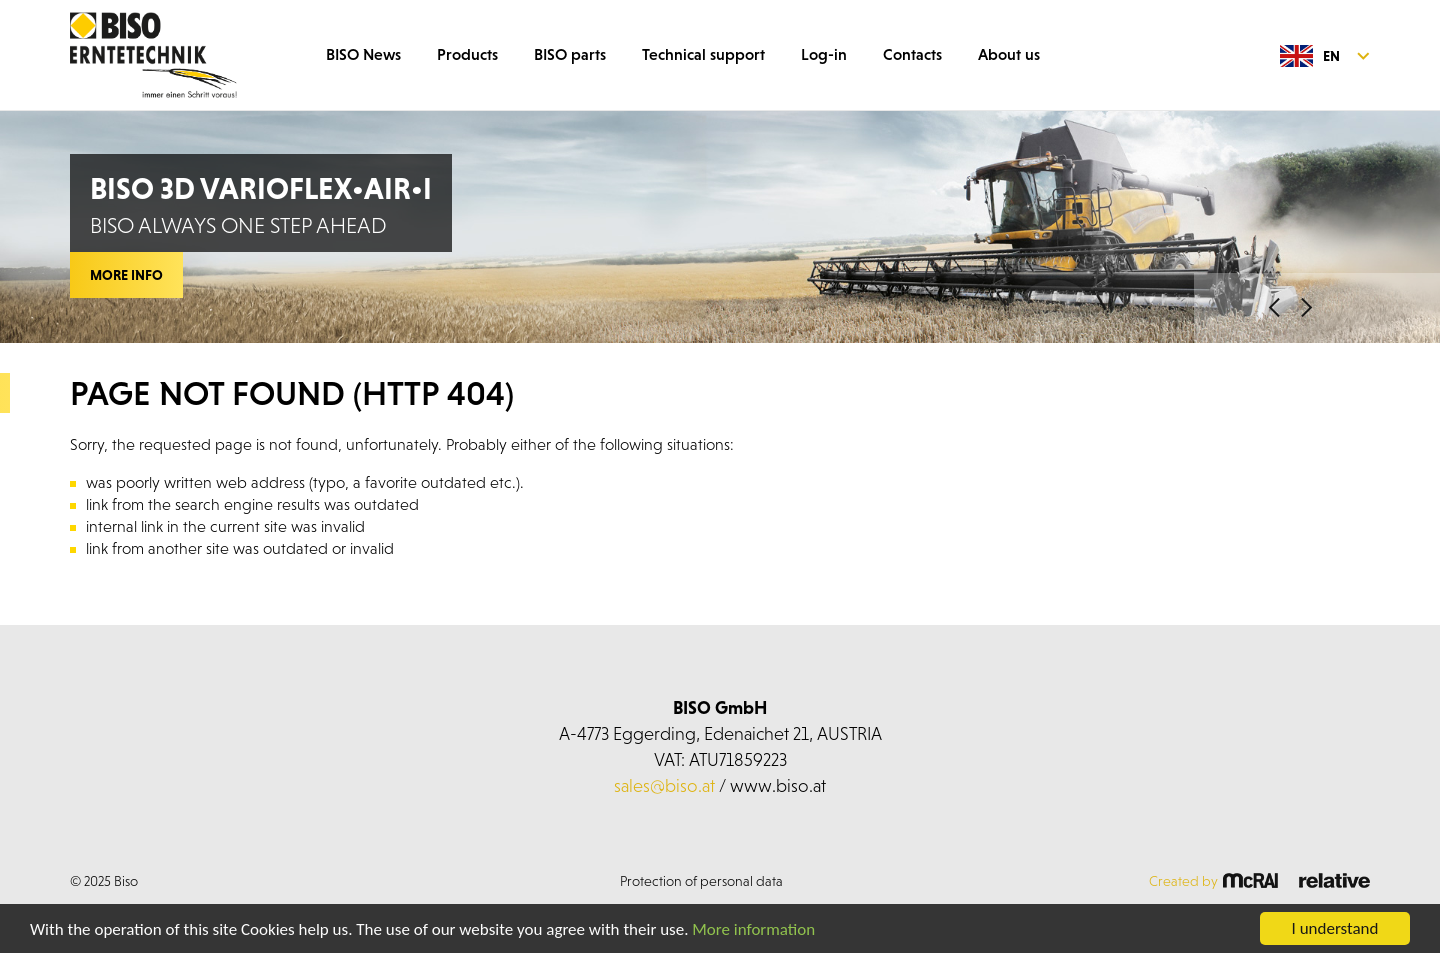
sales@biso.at (664, 785)
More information (753, 929)
